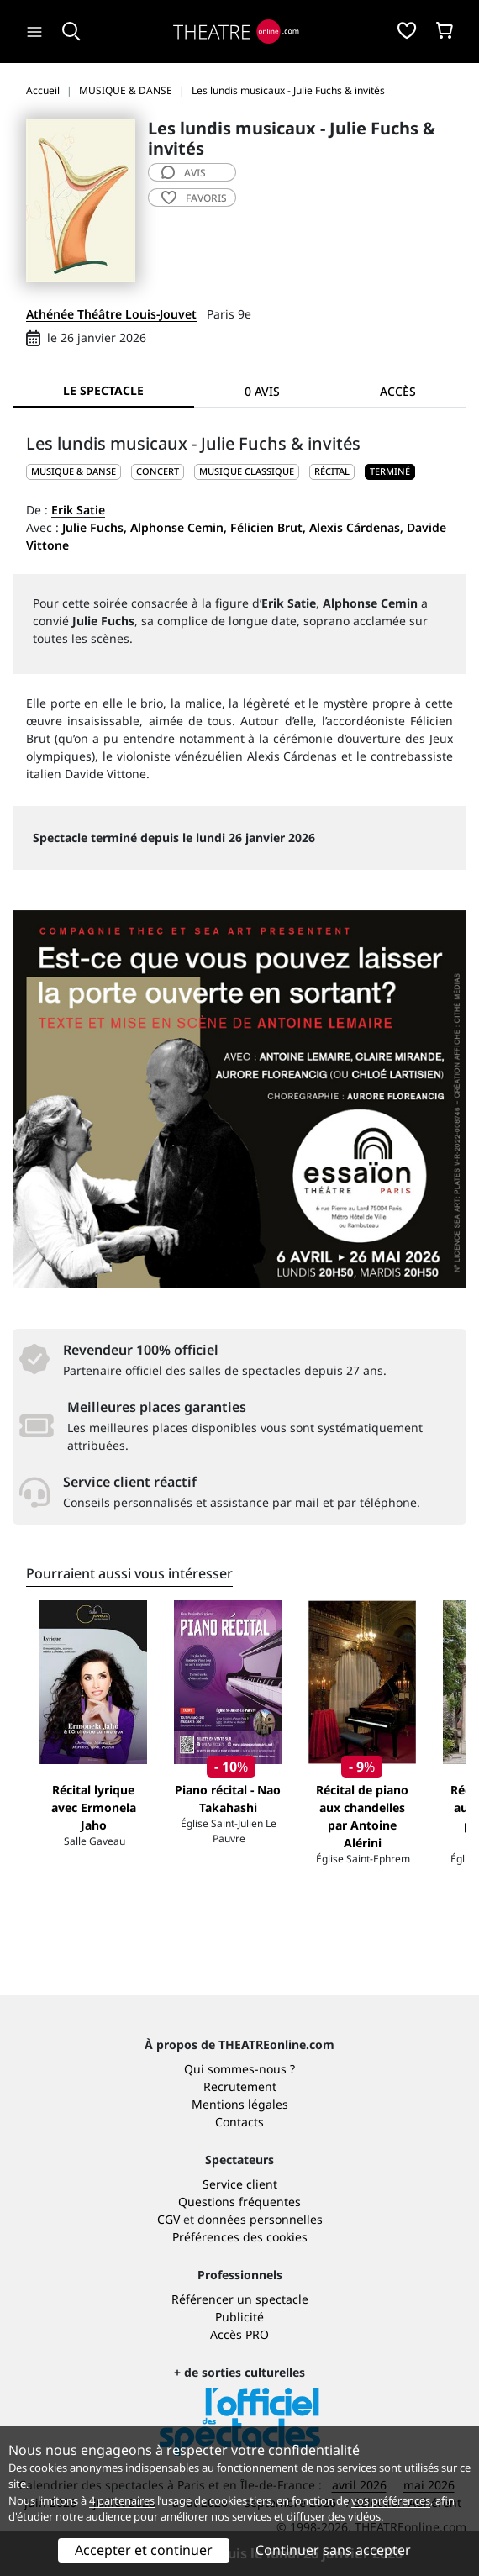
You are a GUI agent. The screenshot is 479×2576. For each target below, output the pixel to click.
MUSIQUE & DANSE (73, 471)
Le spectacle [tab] (103, 390)
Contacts (239, 2122)
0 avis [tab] (262, 391)
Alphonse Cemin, (178, 527)
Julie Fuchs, (94, 527)
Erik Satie (78, 510)
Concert (157, 471)
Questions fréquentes (239, 2202)
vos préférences (390, 2500)
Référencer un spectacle (239, 2299)
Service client (240, 2184)
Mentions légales (240, 2104)
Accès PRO (239, 2334)
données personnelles (260, 2219)
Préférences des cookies (240, 2237)
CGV (168, 2219)
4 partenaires (122, 2500)
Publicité (239, 2317)
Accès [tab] (398, 391)
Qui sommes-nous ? (239, 2069)
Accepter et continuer (144, 2550)
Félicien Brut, (268, 527)
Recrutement (239, 2086)
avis (183, 173)
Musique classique (246, 471)
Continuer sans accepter (333, 2550)
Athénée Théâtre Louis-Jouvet (111, 314)
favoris (194, 198)
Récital (332, 471)
